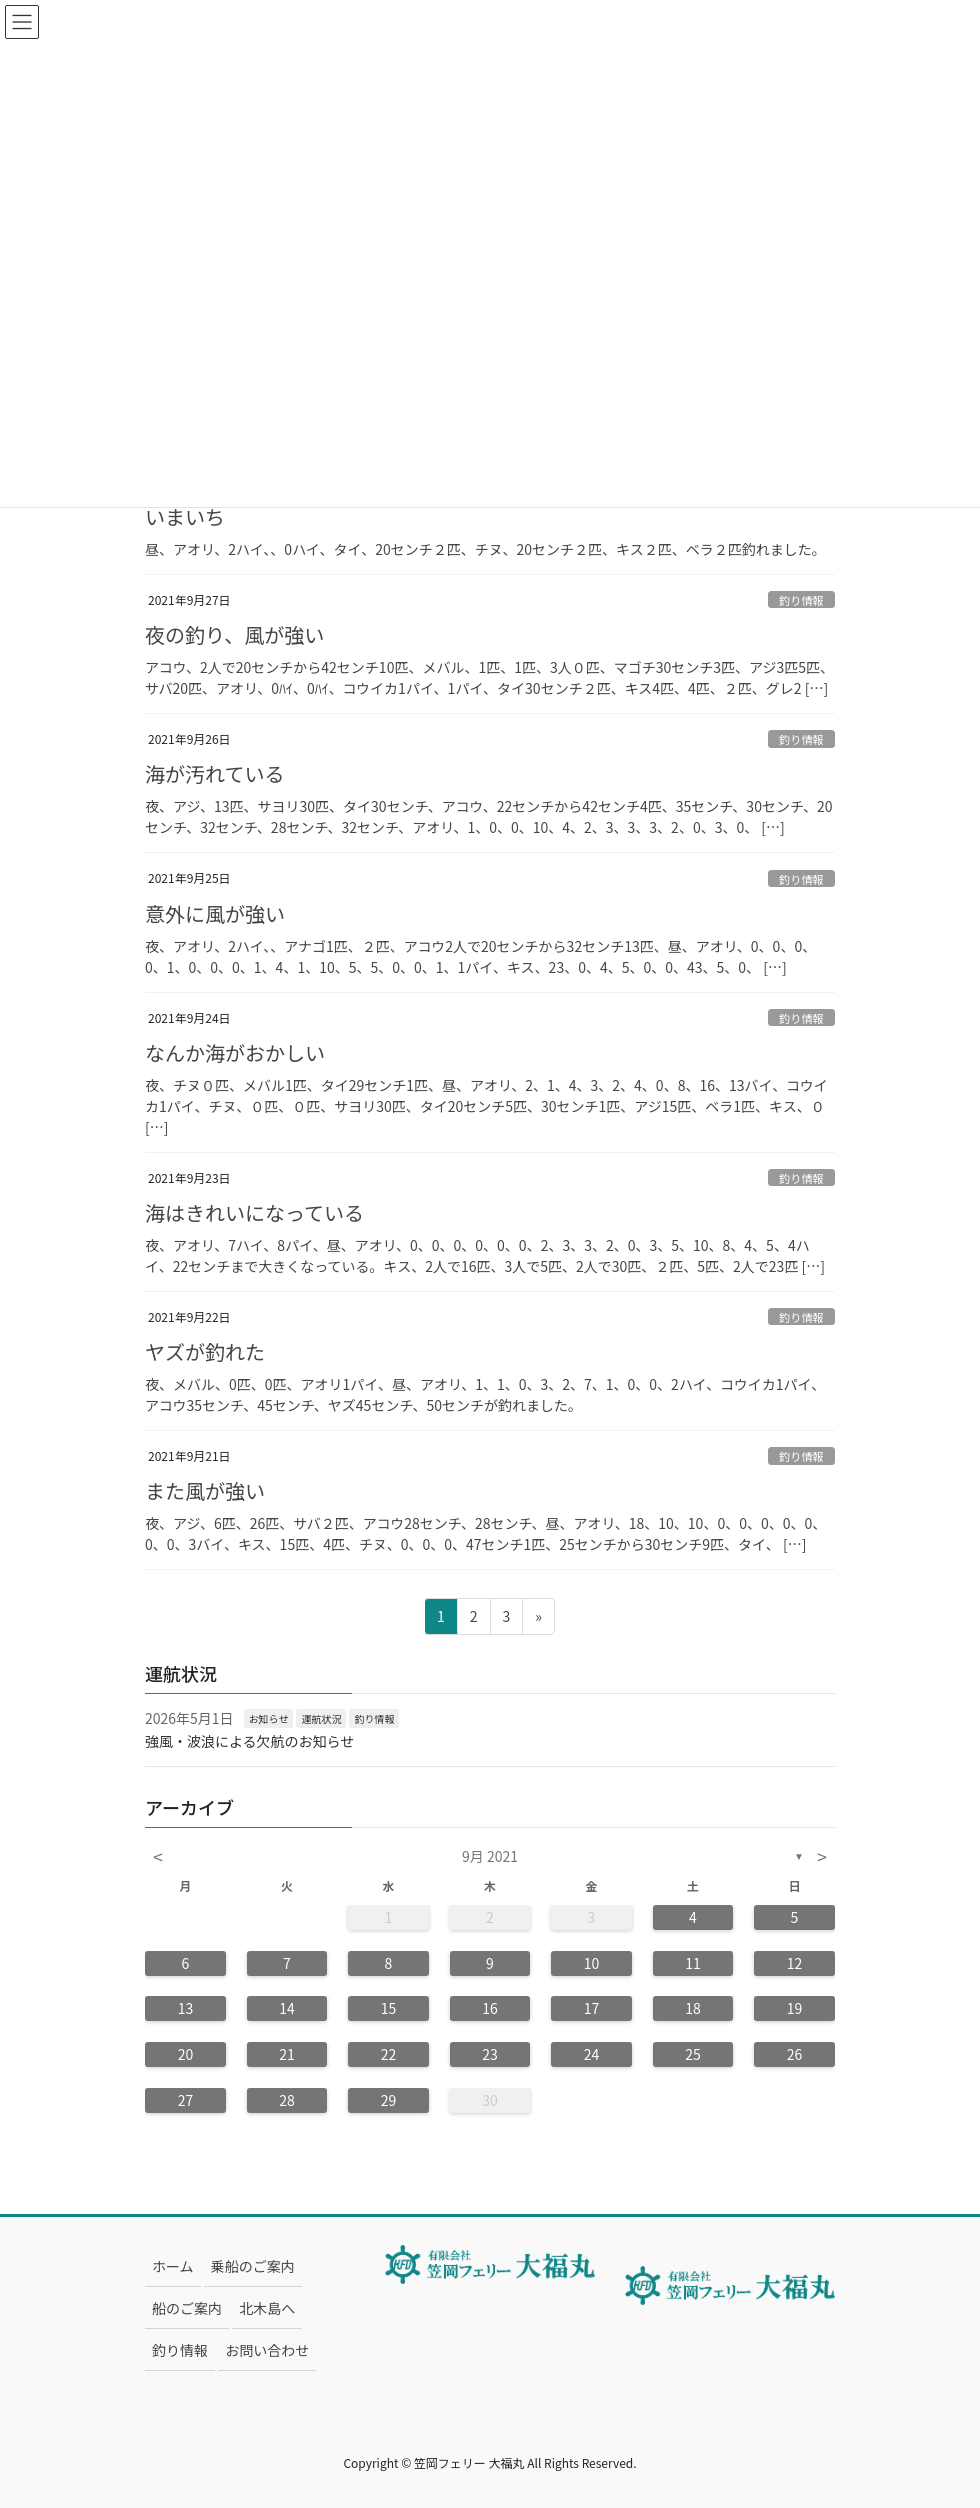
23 (490, 2054)
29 (389, 2100)
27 (186, 2100)
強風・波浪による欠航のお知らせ (249, 1741)
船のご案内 (187, 2308)
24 (592, 2054)
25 (693, 2054)
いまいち (185, 516)
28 (287, 2100)
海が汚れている (214, 773)
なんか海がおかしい (235, 1052)
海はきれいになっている (254, 1212)
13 (186, 2008)
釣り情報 (801, 600)
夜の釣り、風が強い (234, 634)
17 (592, 2008)
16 (490, 2008)
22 (389, 2054)
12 (795, 1963)
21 (287, 2054)
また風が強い (205, 1490)
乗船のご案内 (253, 2266)
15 (389, 2008)
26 (795, 2054)
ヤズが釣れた (205, 1351)
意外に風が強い (215, 913)
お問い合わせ (267, 2350)
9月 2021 (490, 1856)
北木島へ (267, 2308)
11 (693, 1963)
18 (693, 2008)
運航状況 (321, 1718)
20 (186, 2054)
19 (795, 2008)
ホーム (173, 2266)
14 (287, 2008)
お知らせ (269, 1718)
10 (592, 1963)
